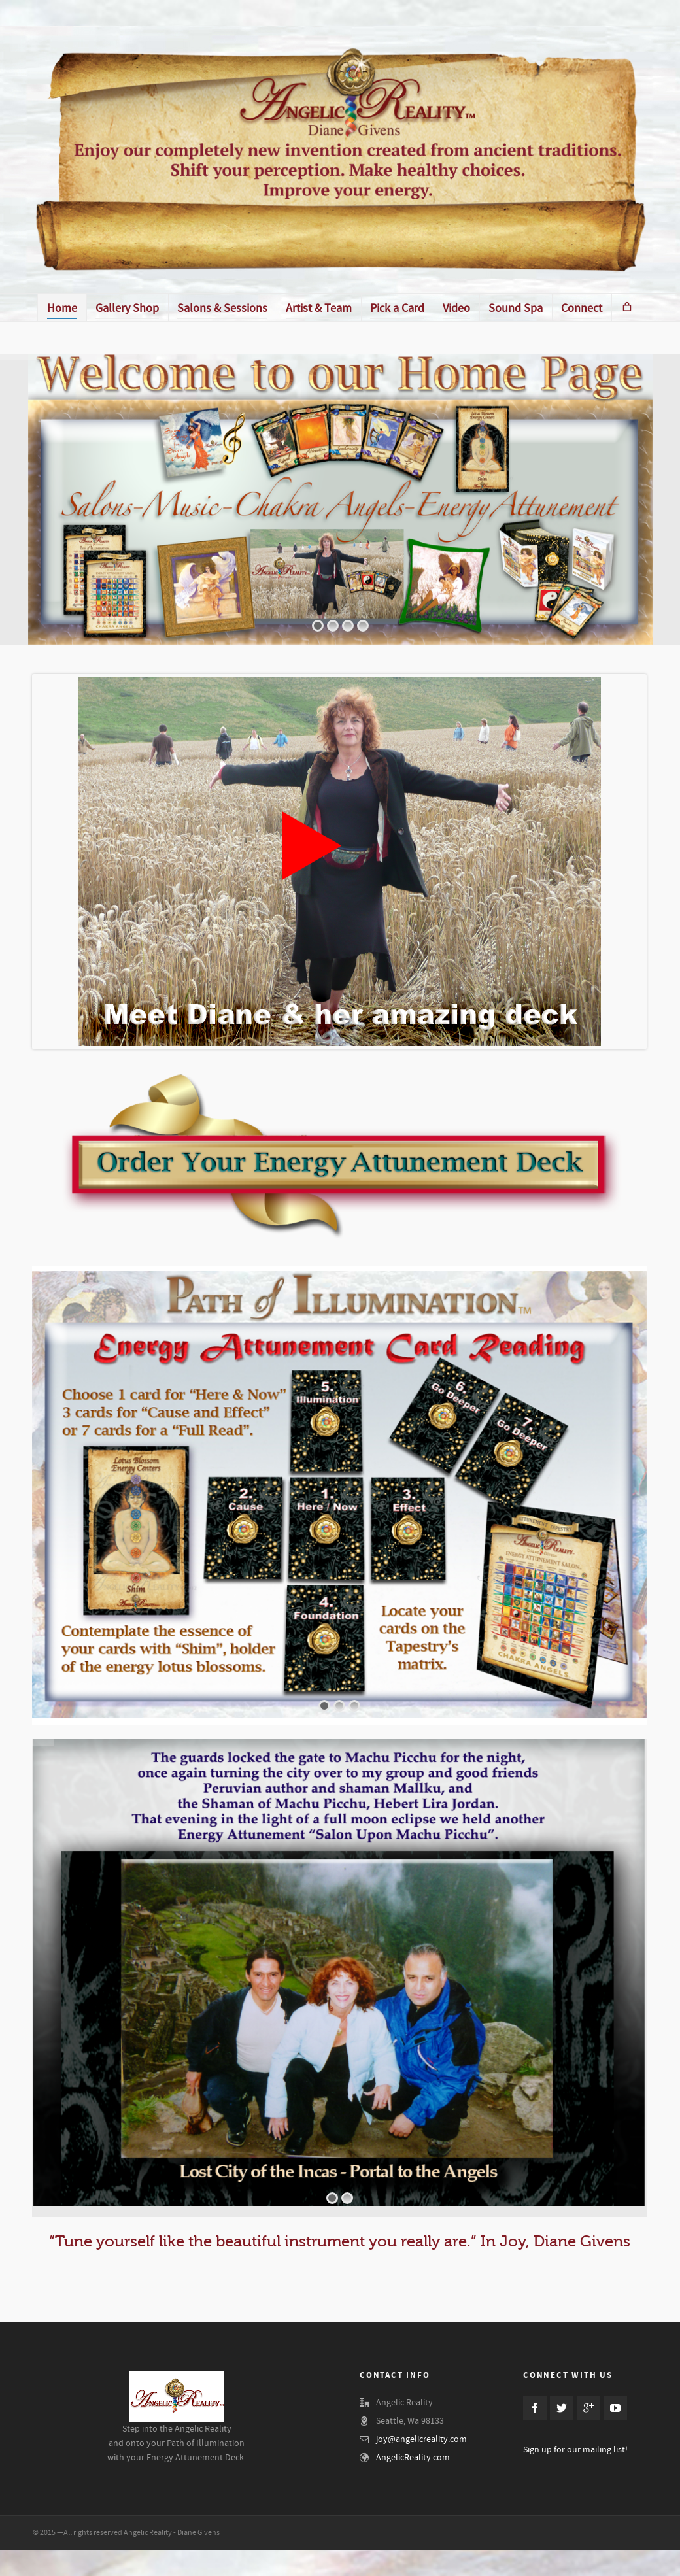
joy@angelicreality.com (421, 2439)
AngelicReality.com (413, 2458)
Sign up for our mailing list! (575, 2450)
